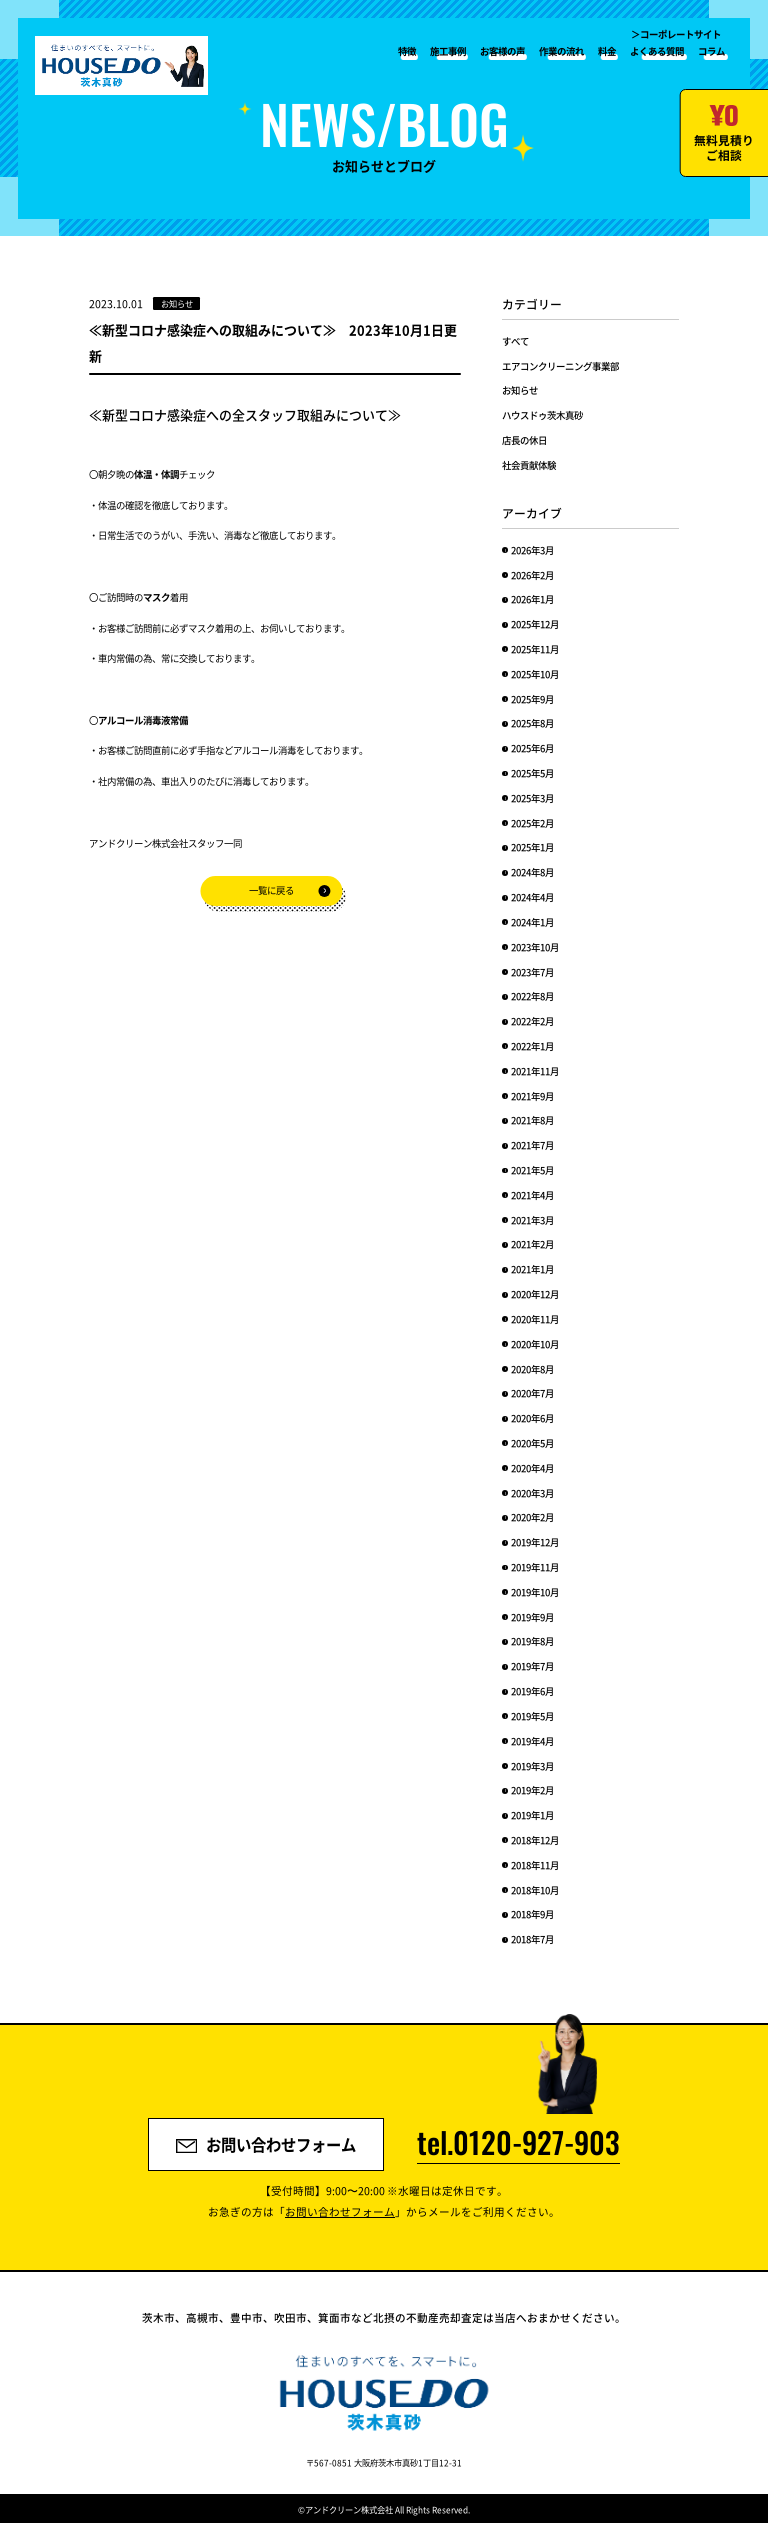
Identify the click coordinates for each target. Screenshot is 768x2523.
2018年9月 (532, 1914)
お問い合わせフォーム (266, 2144)
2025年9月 (532, 699)
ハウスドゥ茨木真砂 (542, 415)
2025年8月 (532, 723)
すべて (515, 341)
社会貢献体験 (529, 465)
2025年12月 (535, 624)
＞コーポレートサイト (676, 33)
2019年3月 (532, 1766)
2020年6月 (532, 1418)
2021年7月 (532, 1145)
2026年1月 (532, 599)
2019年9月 (532, 1617)
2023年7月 (532, 972)
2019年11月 (535, 1567)
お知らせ (520, 390)
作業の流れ (561, 51)
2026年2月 (532, 575)
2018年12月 (535, 1840)
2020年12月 (535, 1294)
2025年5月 (532, 773)
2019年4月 (532, 1741)
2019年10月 (535, 1592)
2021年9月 (532, 1096)
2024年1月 (532, 922)
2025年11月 (535, 649)
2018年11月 (535, 1865)
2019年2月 (532, 1790)
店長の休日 (524, 440)
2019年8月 (532, 1641)
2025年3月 (532, 798)
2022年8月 (532, 996)
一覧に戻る (271, 890)
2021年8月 (532, 1120)
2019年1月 (532, 1815)
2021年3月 (532, 1220)
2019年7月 (532, 1666)
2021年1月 (532, 1269)
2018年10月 (535, 1890)
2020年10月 (535, 1344)
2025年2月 (532, 823)
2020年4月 (532, 1468)
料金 (607, 51)
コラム (711, 51)
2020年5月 (532, 1443)
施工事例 (448, 51)
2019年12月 (535, 1542)
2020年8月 (532, 1369)
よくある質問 (657, 51)
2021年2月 (532, 1244)
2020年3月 (532, 1493)
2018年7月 (532, 1939)
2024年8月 (532, 872)
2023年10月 (535, 947)
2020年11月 (535, 1319)
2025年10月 (535, 674)
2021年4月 (532, 1195)
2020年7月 (532, 1393)
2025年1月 (532, 847)
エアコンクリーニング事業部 (560, 366)
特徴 (407, 51)
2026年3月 (532, 550)
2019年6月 (532, 1691)
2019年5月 (532, 1716)
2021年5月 (532, 1170)
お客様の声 (502, 51)
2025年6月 (532, 748)
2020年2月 (532, 1517)
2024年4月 (532, 897)
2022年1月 (532, 1046)
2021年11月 (535, 1071)
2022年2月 (532, 1021)
